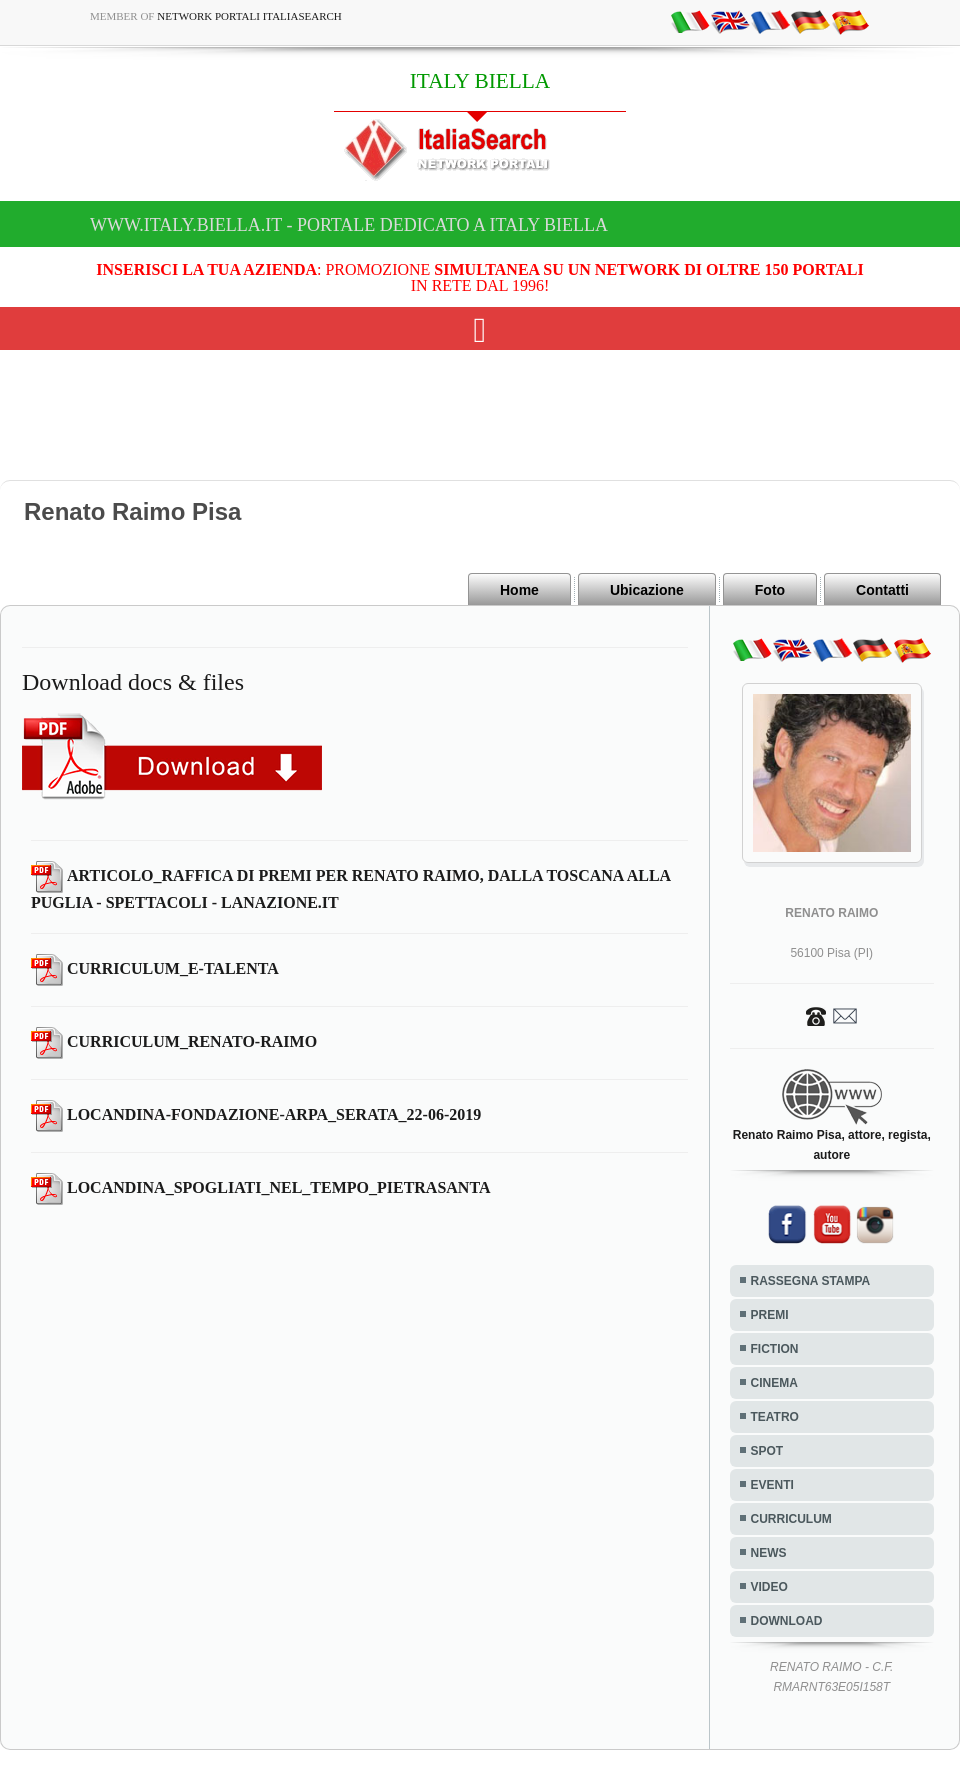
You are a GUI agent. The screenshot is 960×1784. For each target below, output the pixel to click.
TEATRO (775, 1417)
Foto (770, 590)
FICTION (775, 1349)
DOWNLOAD (787, 1621)
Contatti (882, 590)
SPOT (767, 1451)
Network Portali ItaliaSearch (249, 16)
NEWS (769, 1553)
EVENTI (772, 1485)
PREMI (770, 1315)
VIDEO (769, 1587)
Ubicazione (647, 590)
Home (519, 590)
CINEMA (774, 1383)
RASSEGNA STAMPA (811, 1281)
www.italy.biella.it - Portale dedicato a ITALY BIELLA (349, 225)
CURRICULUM (791, 1519)
